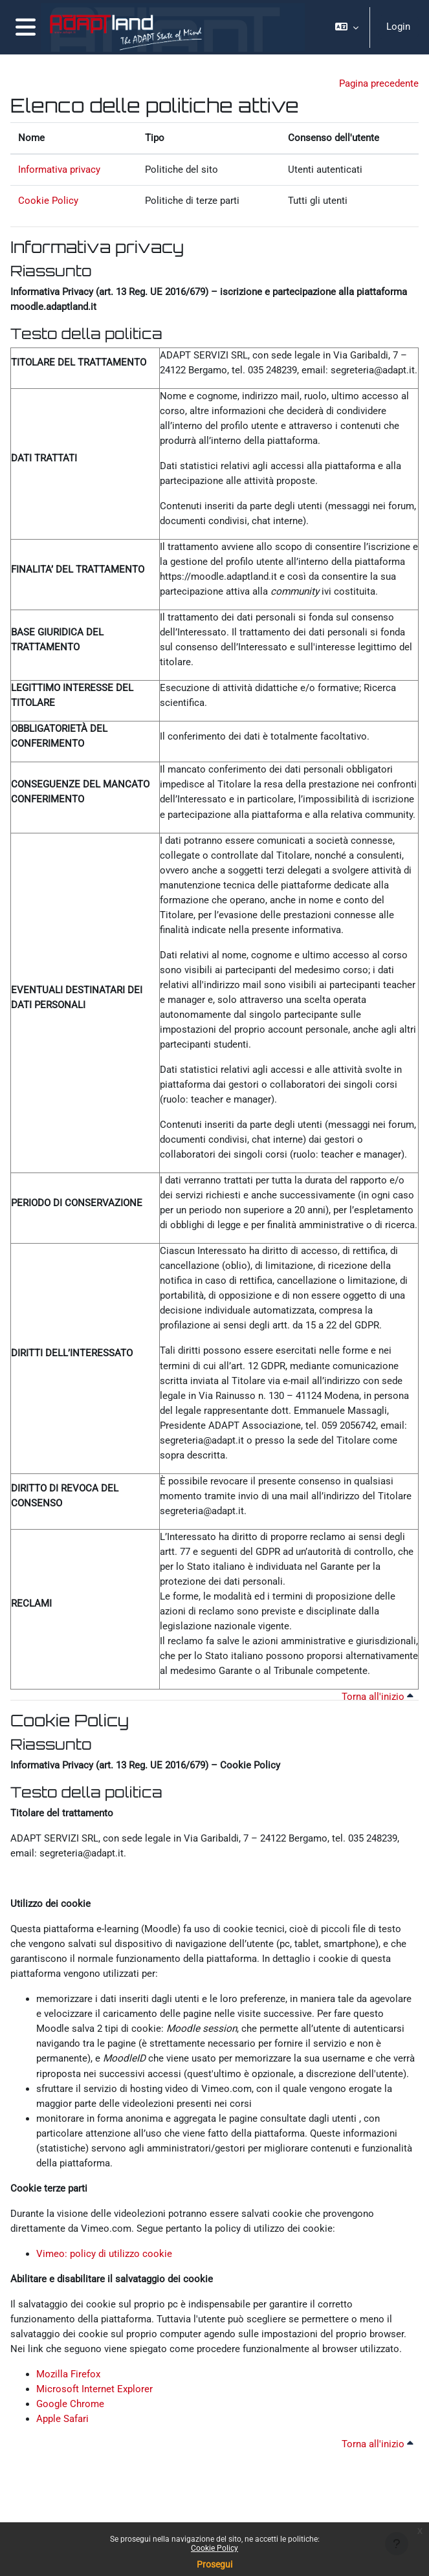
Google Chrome (70, 2404)
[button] (347, 27)
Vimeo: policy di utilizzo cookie (104, 2254)
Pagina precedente (379, 83)
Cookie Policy (214, 2548)
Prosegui (214, 2564)
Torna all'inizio (377, 1696)
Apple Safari (62, 2419)
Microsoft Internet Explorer (94, 2389)
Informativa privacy (59, 169)
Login (398, 26)
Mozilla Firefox (68, 2374)
